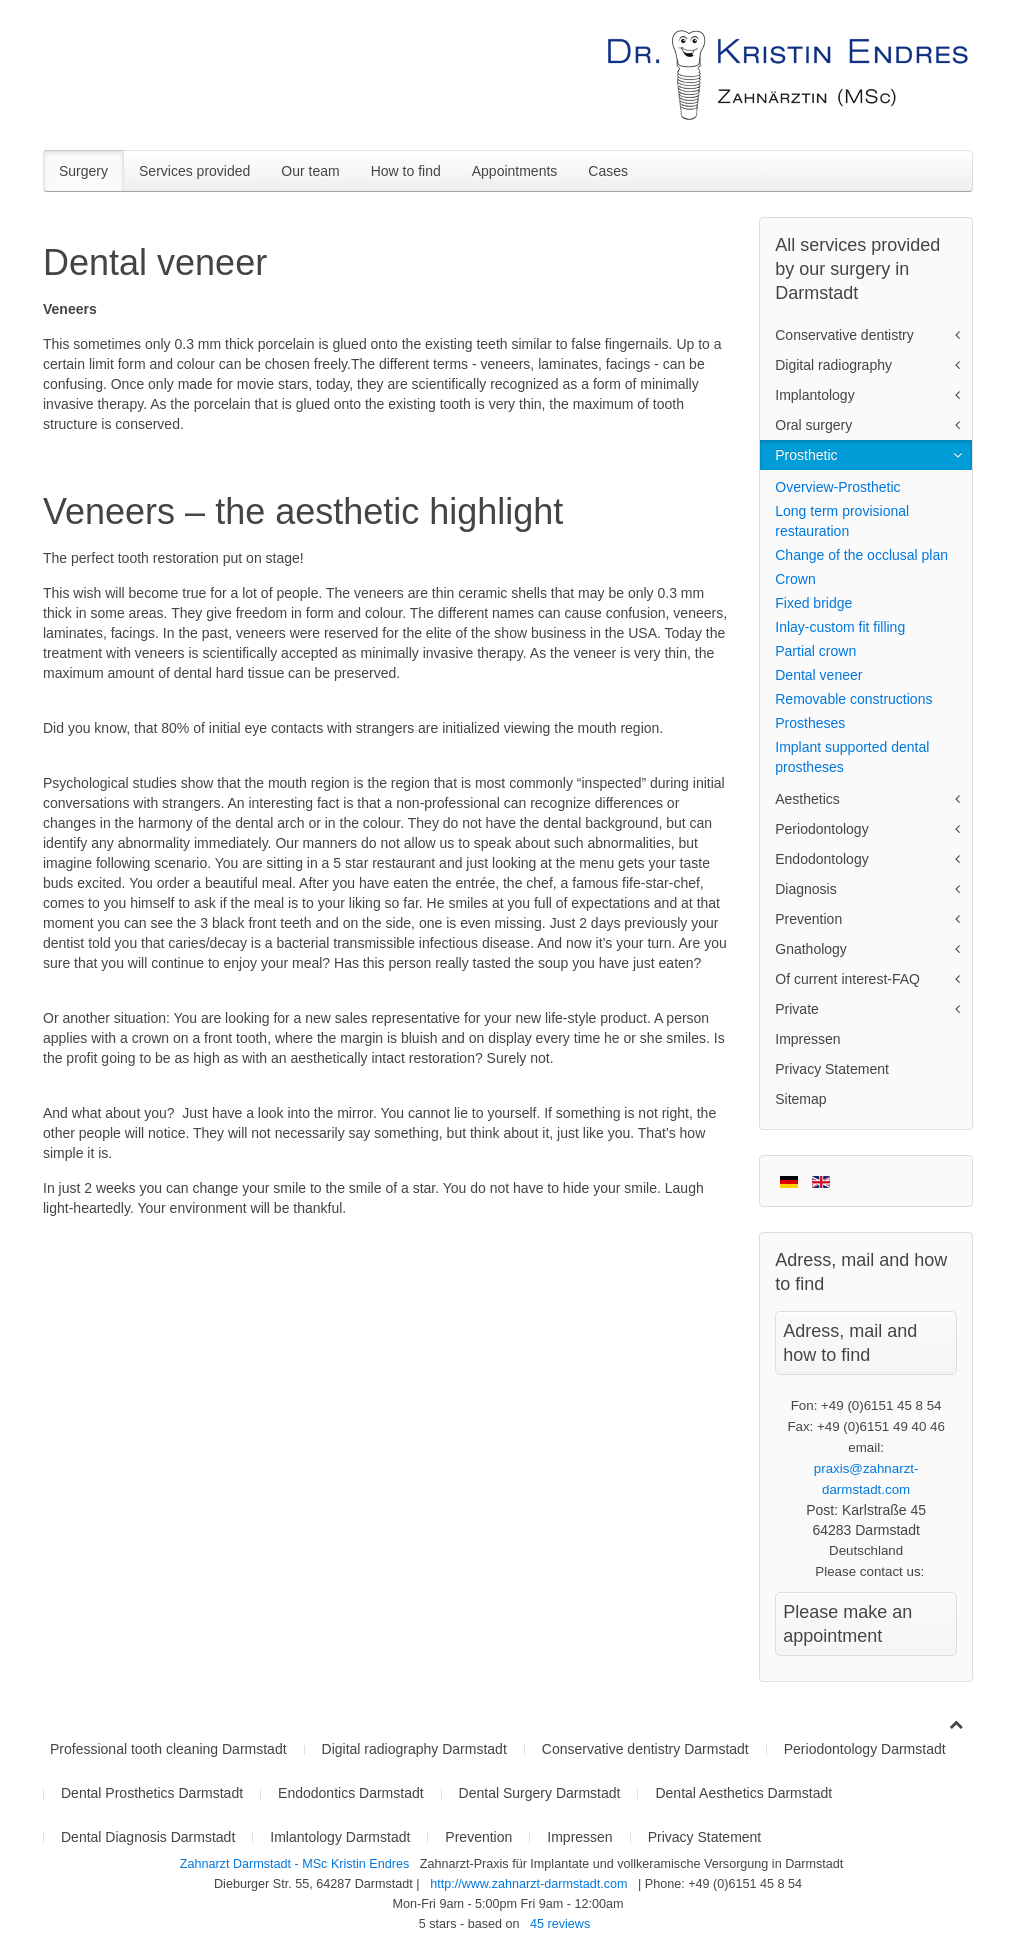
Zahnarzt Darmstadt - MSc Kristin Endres (296, 1864)
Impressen (807, 1039)
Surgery (83, 171)
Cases (608, 171)
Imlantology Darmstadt (340, 1837)
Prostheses (810, 723)
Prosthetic (806, 455)
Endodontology (821, 859)
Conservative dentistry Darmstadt (645, 1749)
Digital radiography (833, 365)
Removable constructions (853, 699)
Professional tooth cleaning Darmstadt (168, 1749)
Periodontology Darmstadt (865, 1749)
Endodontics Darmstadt (351, 1793)
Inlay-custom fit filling (840, 627)
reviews (560, 1924)
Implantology (814, 395)
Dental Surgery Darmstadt (540, 1793)
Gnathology (811, 949)
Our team (310, 171)
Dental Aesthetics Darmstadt (743, 1793)
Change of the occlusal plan (861, 555)
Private (797, 1009)
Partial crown (815, 651)
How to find (406, 171)
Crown (795, 579)
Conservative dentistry (844, 335)
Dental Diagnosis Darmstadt (148, 1837)
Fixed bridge (813, 603)
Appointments (515, 171)
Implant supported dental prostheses (852, 757)
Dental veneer (818, 675)
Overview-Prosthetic (837, 487)
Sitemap (800, 1099)
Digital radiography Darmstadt (414, 1749)
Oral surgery (813, 425)
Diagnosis (805, 889)
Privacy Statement (832, 1069)
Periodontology (821, 829)
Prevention (808, 919)
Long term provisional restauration (842, 521)
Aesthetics (807, 799)
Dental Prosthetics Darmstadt (152, 1793)
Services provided (194, 171)
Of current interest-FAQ (847, 979)
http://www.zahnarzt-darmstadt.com (528, 1884)
